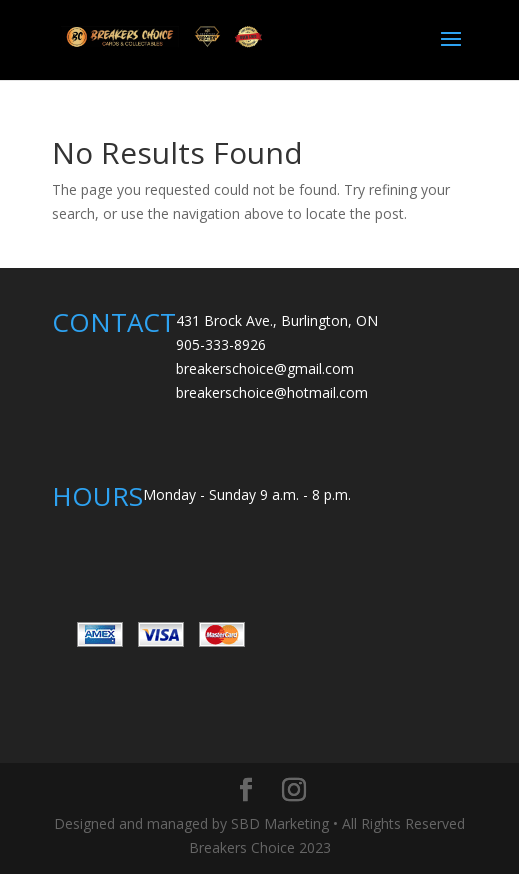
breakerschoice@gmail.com (265, 368)
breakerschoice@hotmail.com (272, 392)
